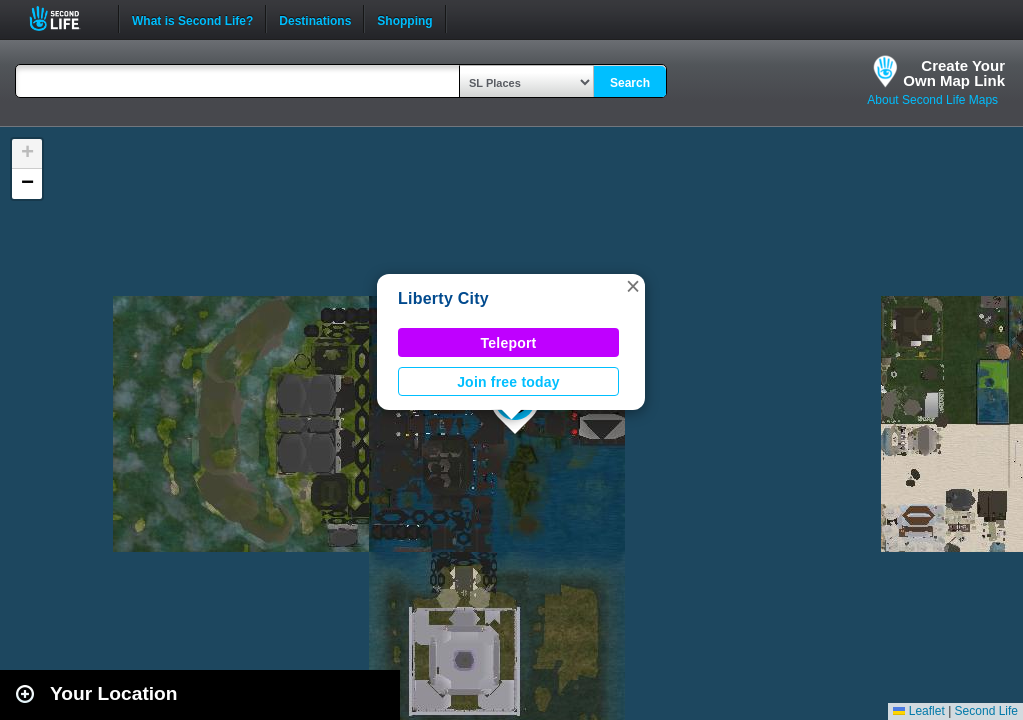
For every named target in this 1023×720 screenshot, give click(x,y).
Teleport (509, 343)
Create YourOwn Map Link (954, 73)
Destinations (315, 19)
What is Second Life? (192, 19)
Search (630, 83)
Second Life (65, 18)
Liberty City (443, 298)
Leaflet (918, 711)
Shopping (404, 19)
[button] (633, 286)
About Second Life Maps (932, 100)
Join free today (508, 382)
